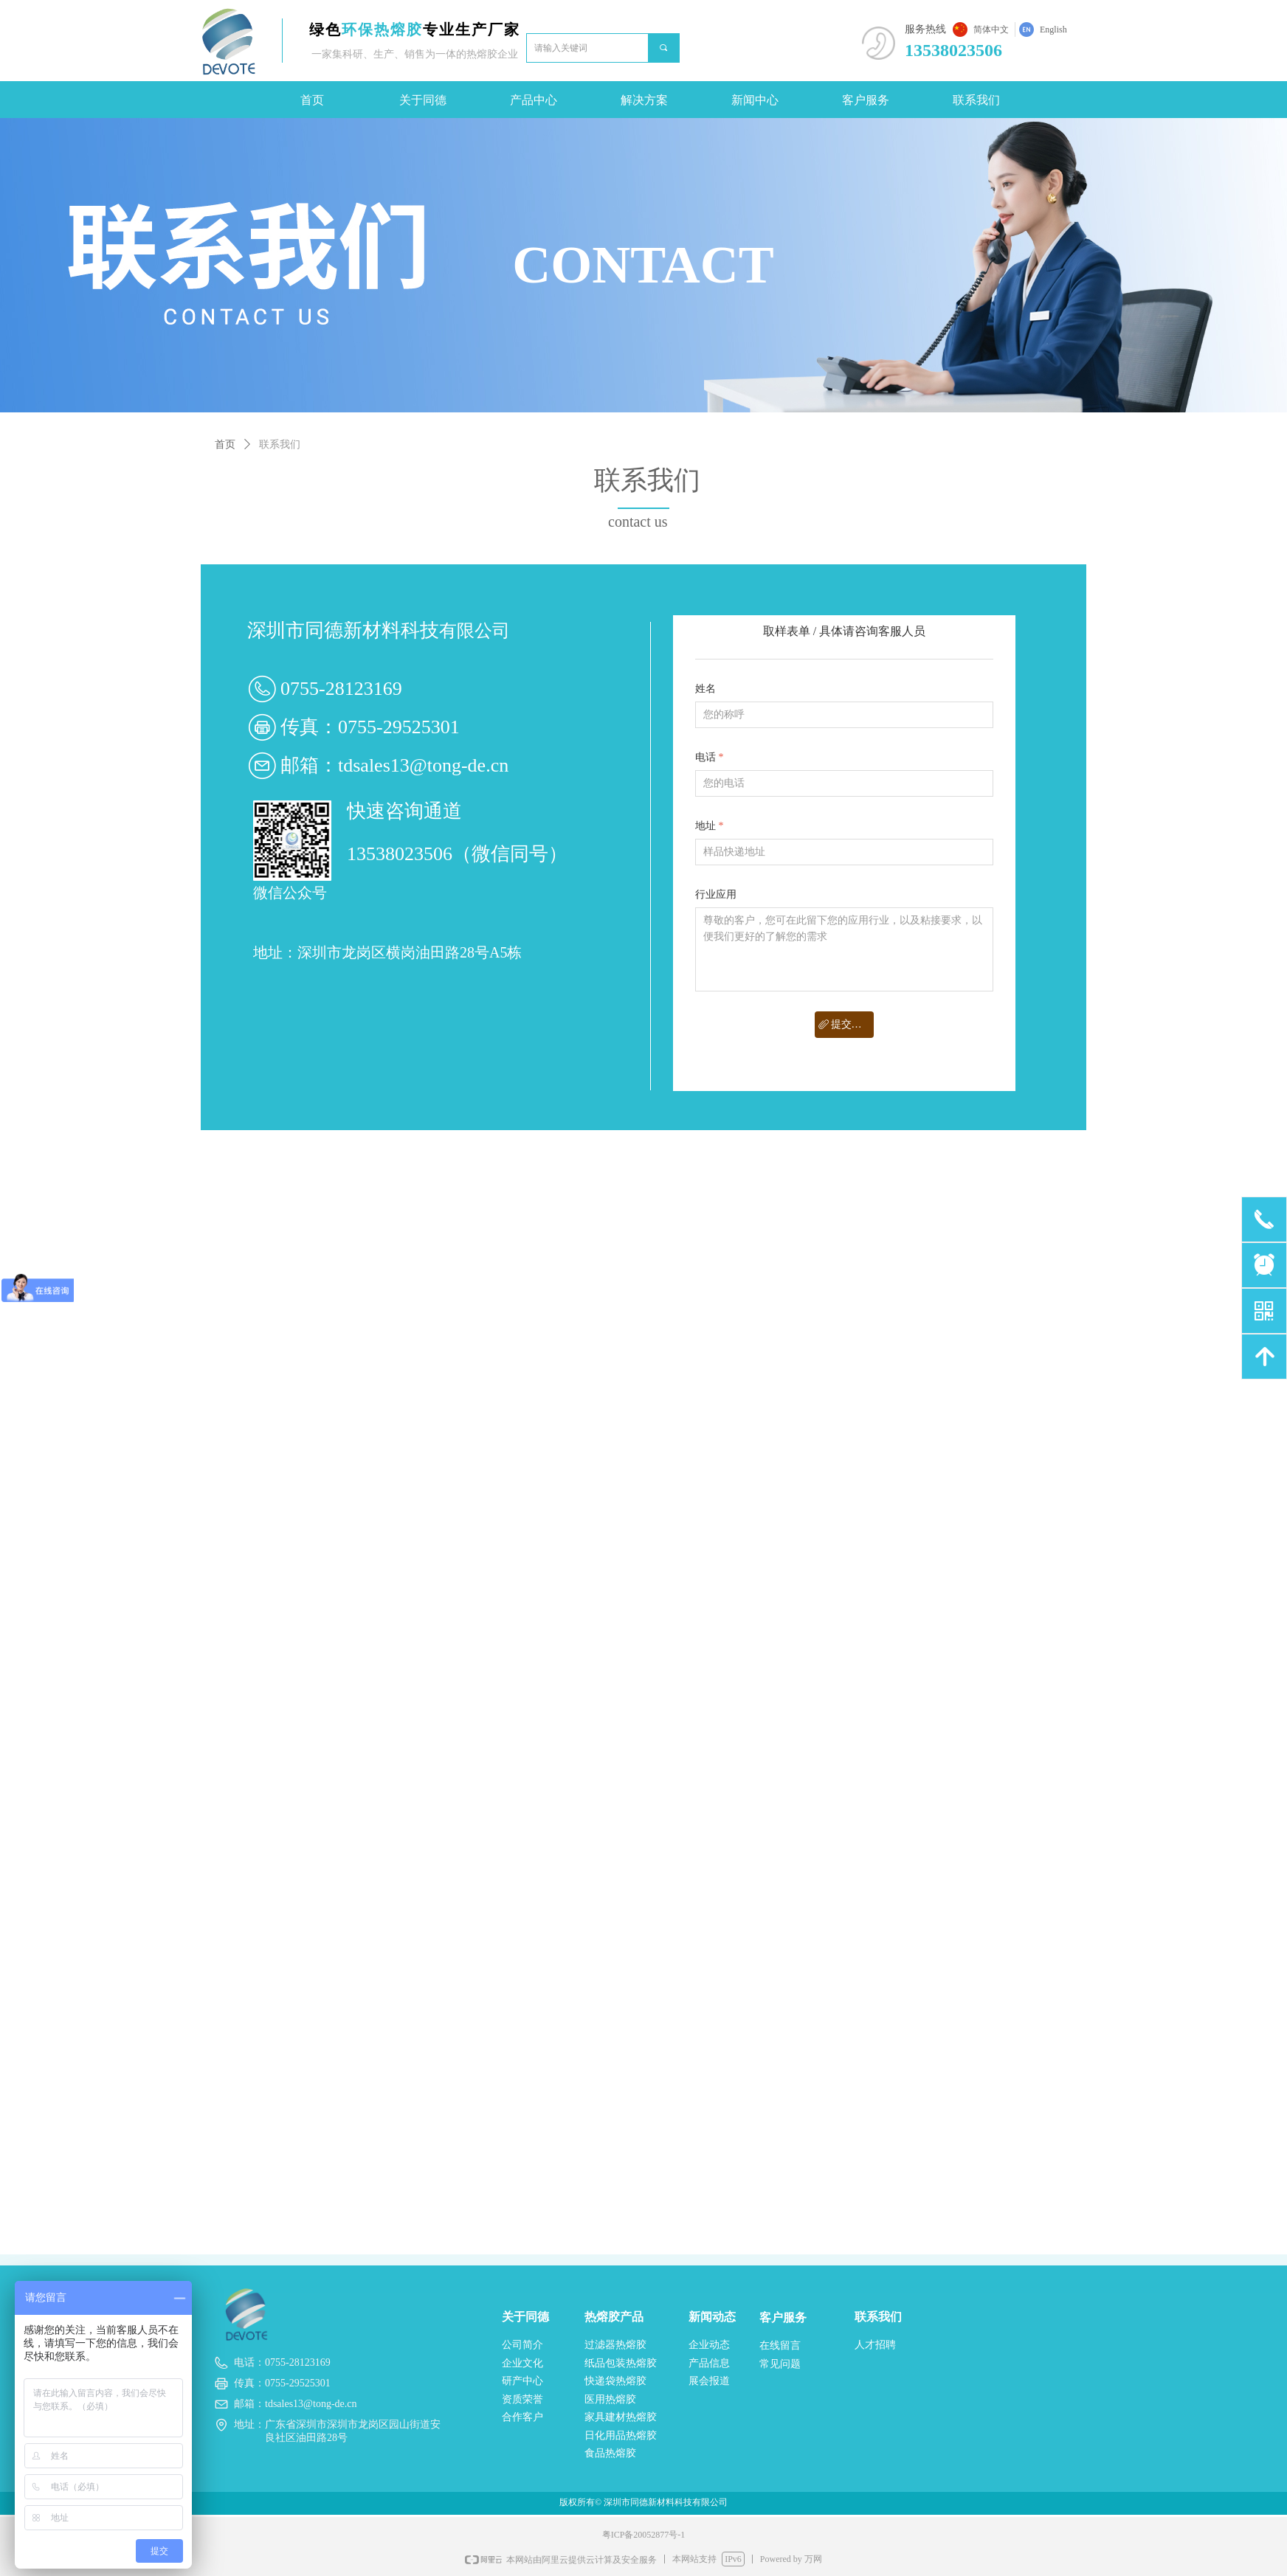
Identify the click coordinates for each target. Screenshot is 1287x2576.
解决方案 (644, 100)
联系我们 (976, 100)
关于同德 (422, 100)
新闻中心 (755, 100)
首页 (312, 100)
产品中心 (533, 100)
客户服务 (865, 100)
